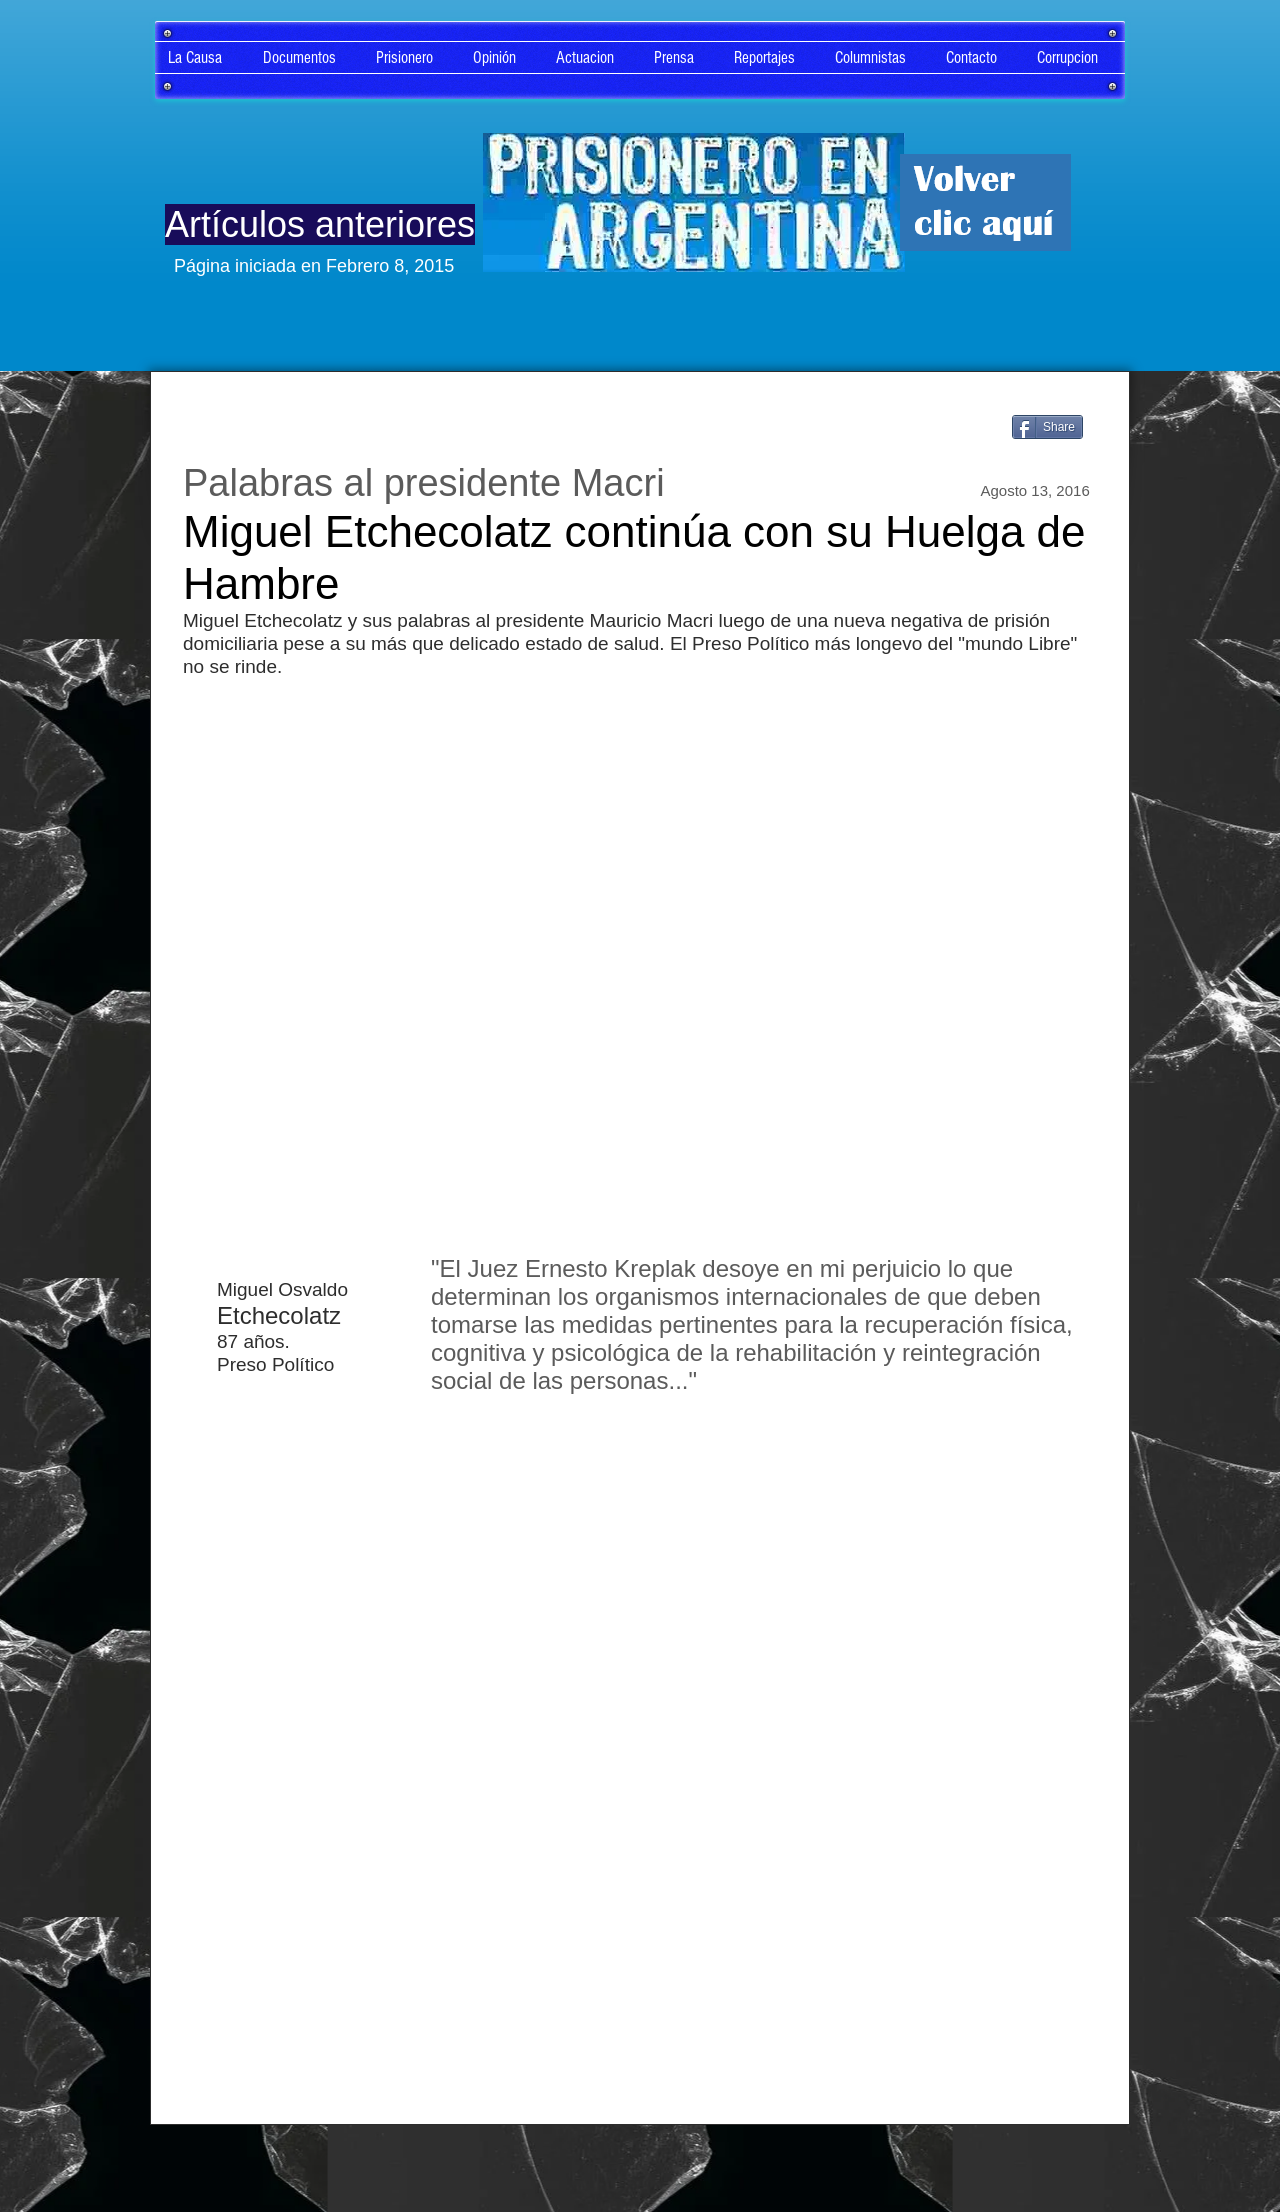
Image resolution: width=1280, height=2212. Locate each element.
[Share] (1047, 427)
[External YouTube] (640, 962)
